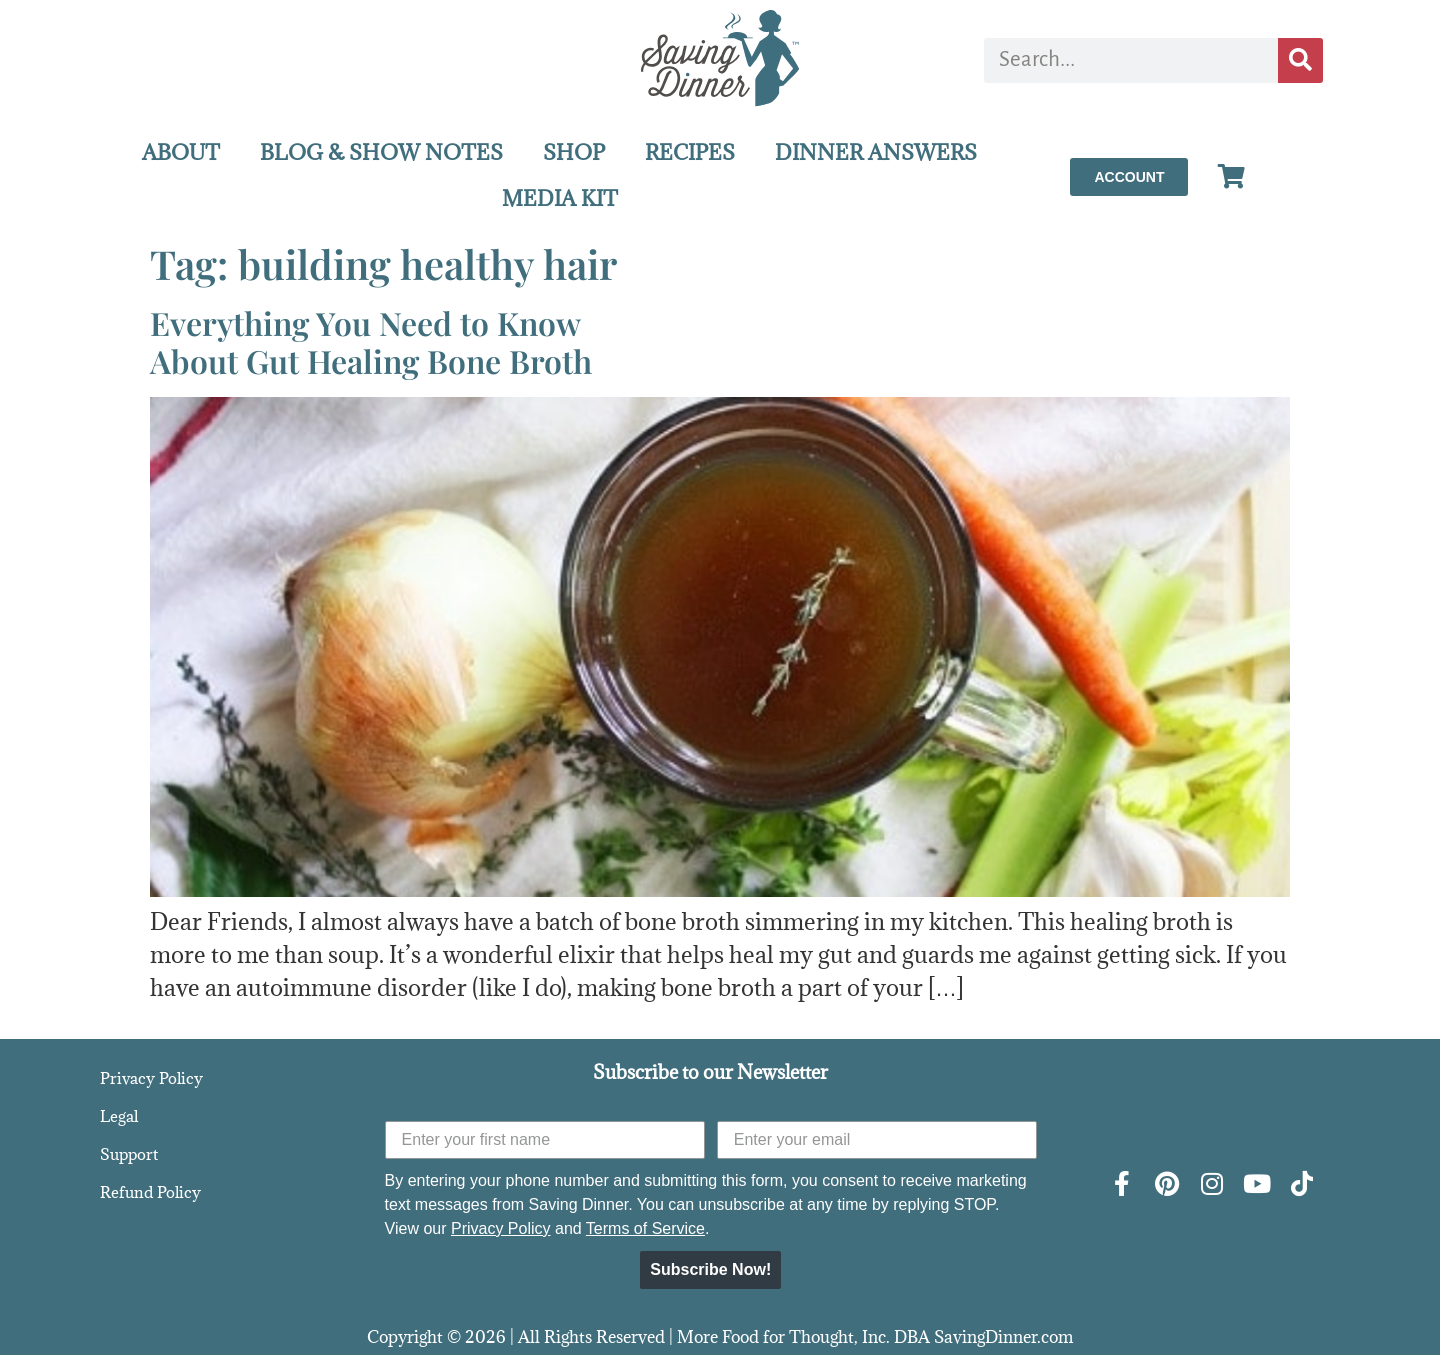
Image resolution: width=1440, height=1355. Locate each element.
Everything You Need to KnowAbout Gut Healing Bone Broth (371, 341)
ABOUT (181, 152)
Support (129, 1154)
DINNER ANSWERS (876, 152)
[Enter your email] (877, 1140)
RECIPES (690, 152)
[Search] (1300, 60)
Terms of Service (645, 1228)
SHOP (574, 152)
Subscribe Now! (710, 1269)
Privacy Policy (151, 1078)
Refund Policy (150, 1192)
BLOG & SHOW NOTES (381, 152)
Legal (119, 1116)
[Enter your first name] (545, 1140)
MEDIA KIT (560, 198)
